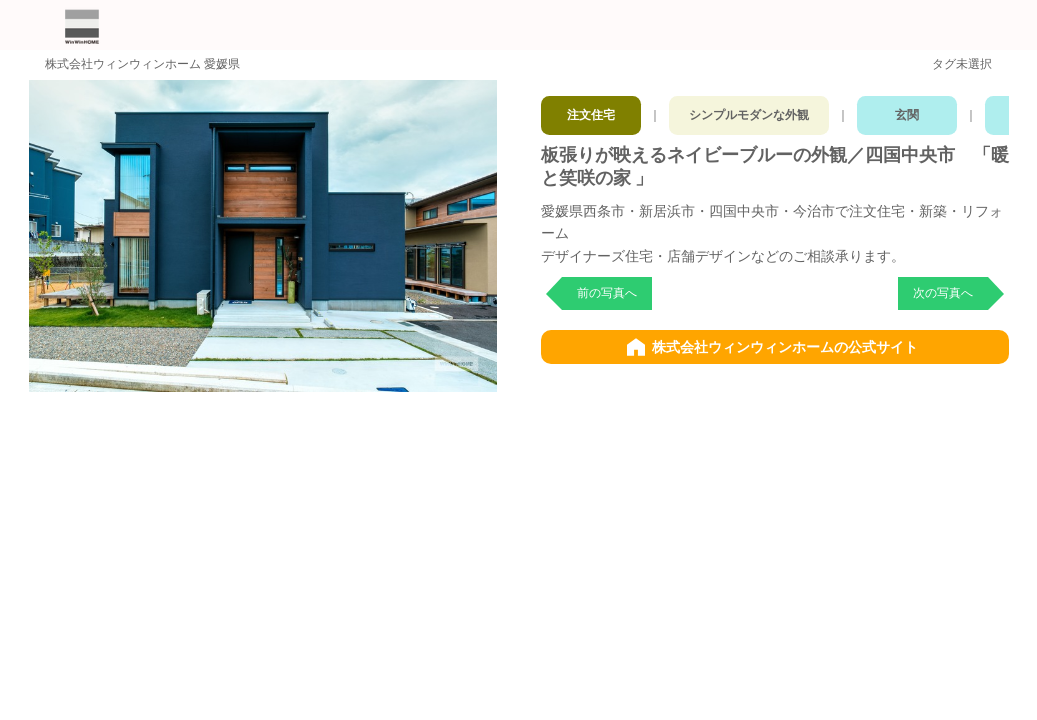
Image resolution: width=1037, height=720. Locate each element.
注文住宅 (592, 110)
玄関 (923, 110)
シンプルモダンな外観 (758, 110)
